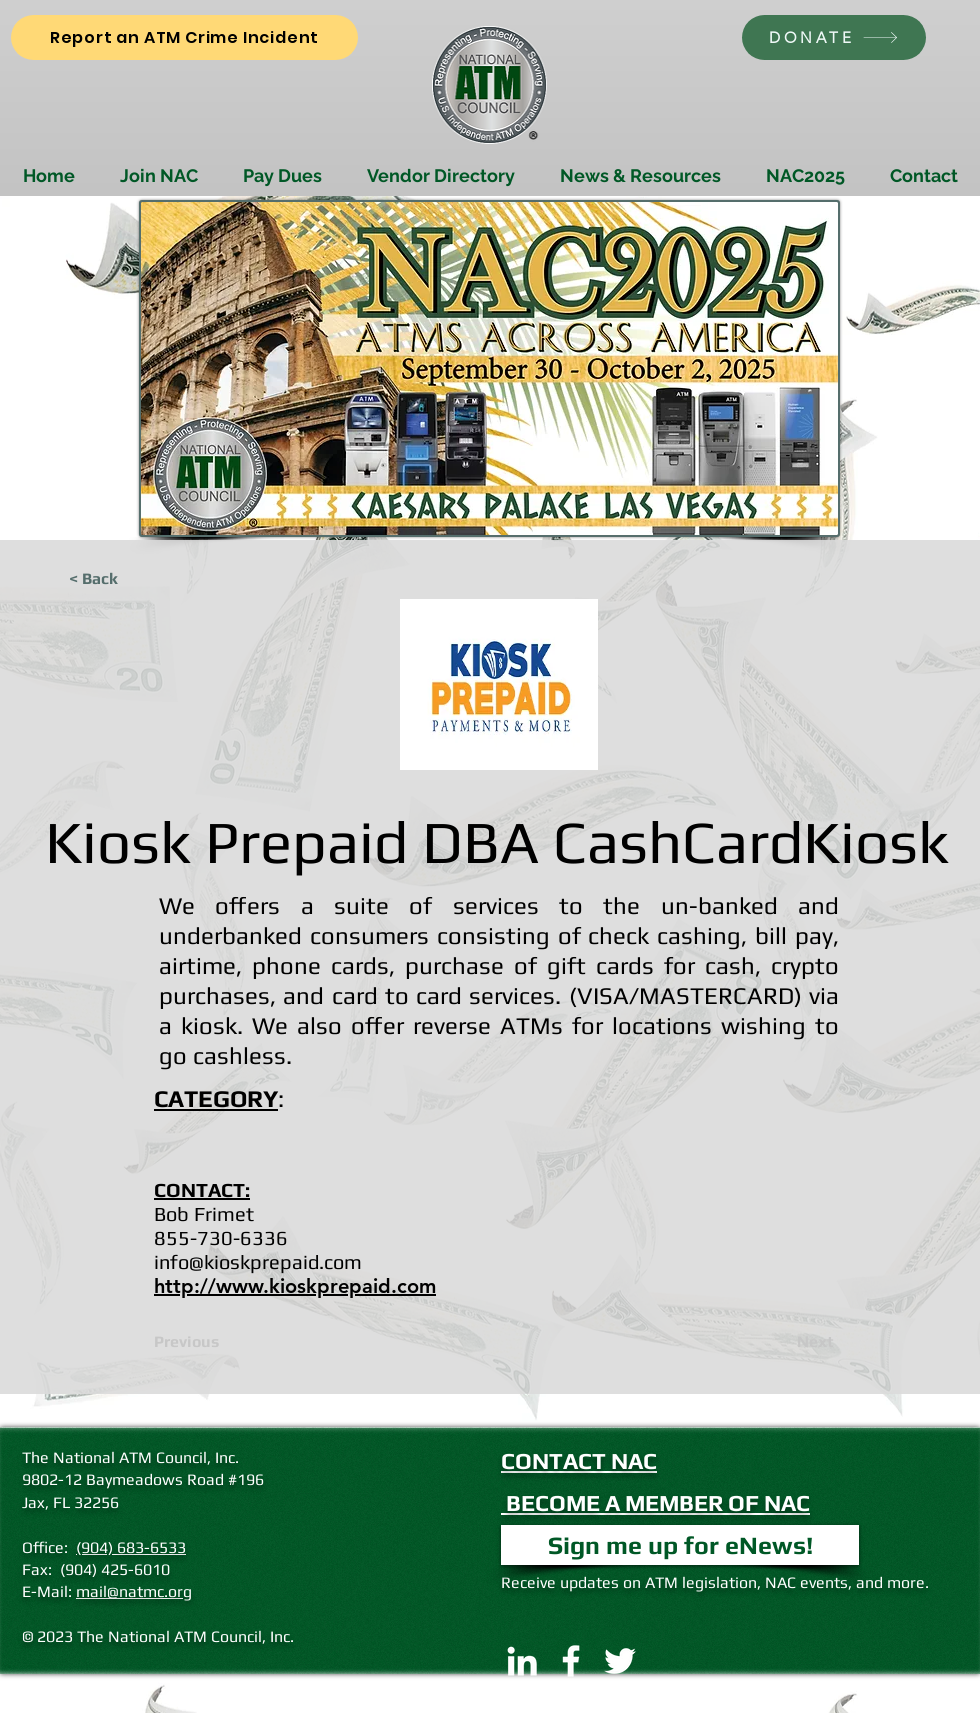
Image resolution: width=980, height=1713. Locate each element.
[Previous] (220, 1342)
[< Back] (135, 579)
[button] (680, 1545)
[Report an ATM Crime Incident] (184, 37)
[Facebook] (571, 1661)
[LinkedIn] (522, 1661)
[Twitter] (620, 1661)
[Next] (784, 1342)
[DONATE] (834, 37)
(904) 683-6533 (131, 1547)
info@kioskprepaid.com (258, 1261)
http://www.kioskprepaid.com (295, 1286)
